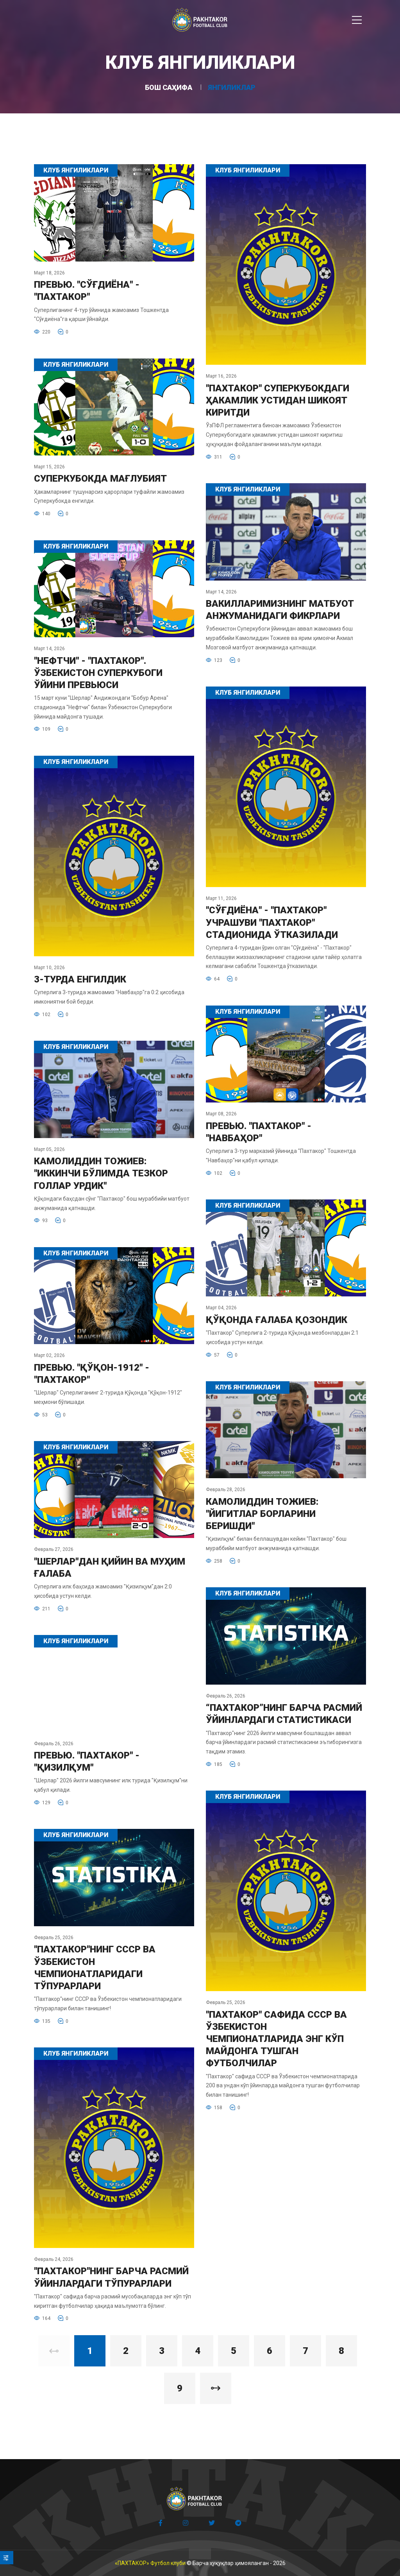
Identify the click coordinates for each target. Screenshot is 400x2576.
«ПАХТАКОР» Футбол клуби (150, 2563)
